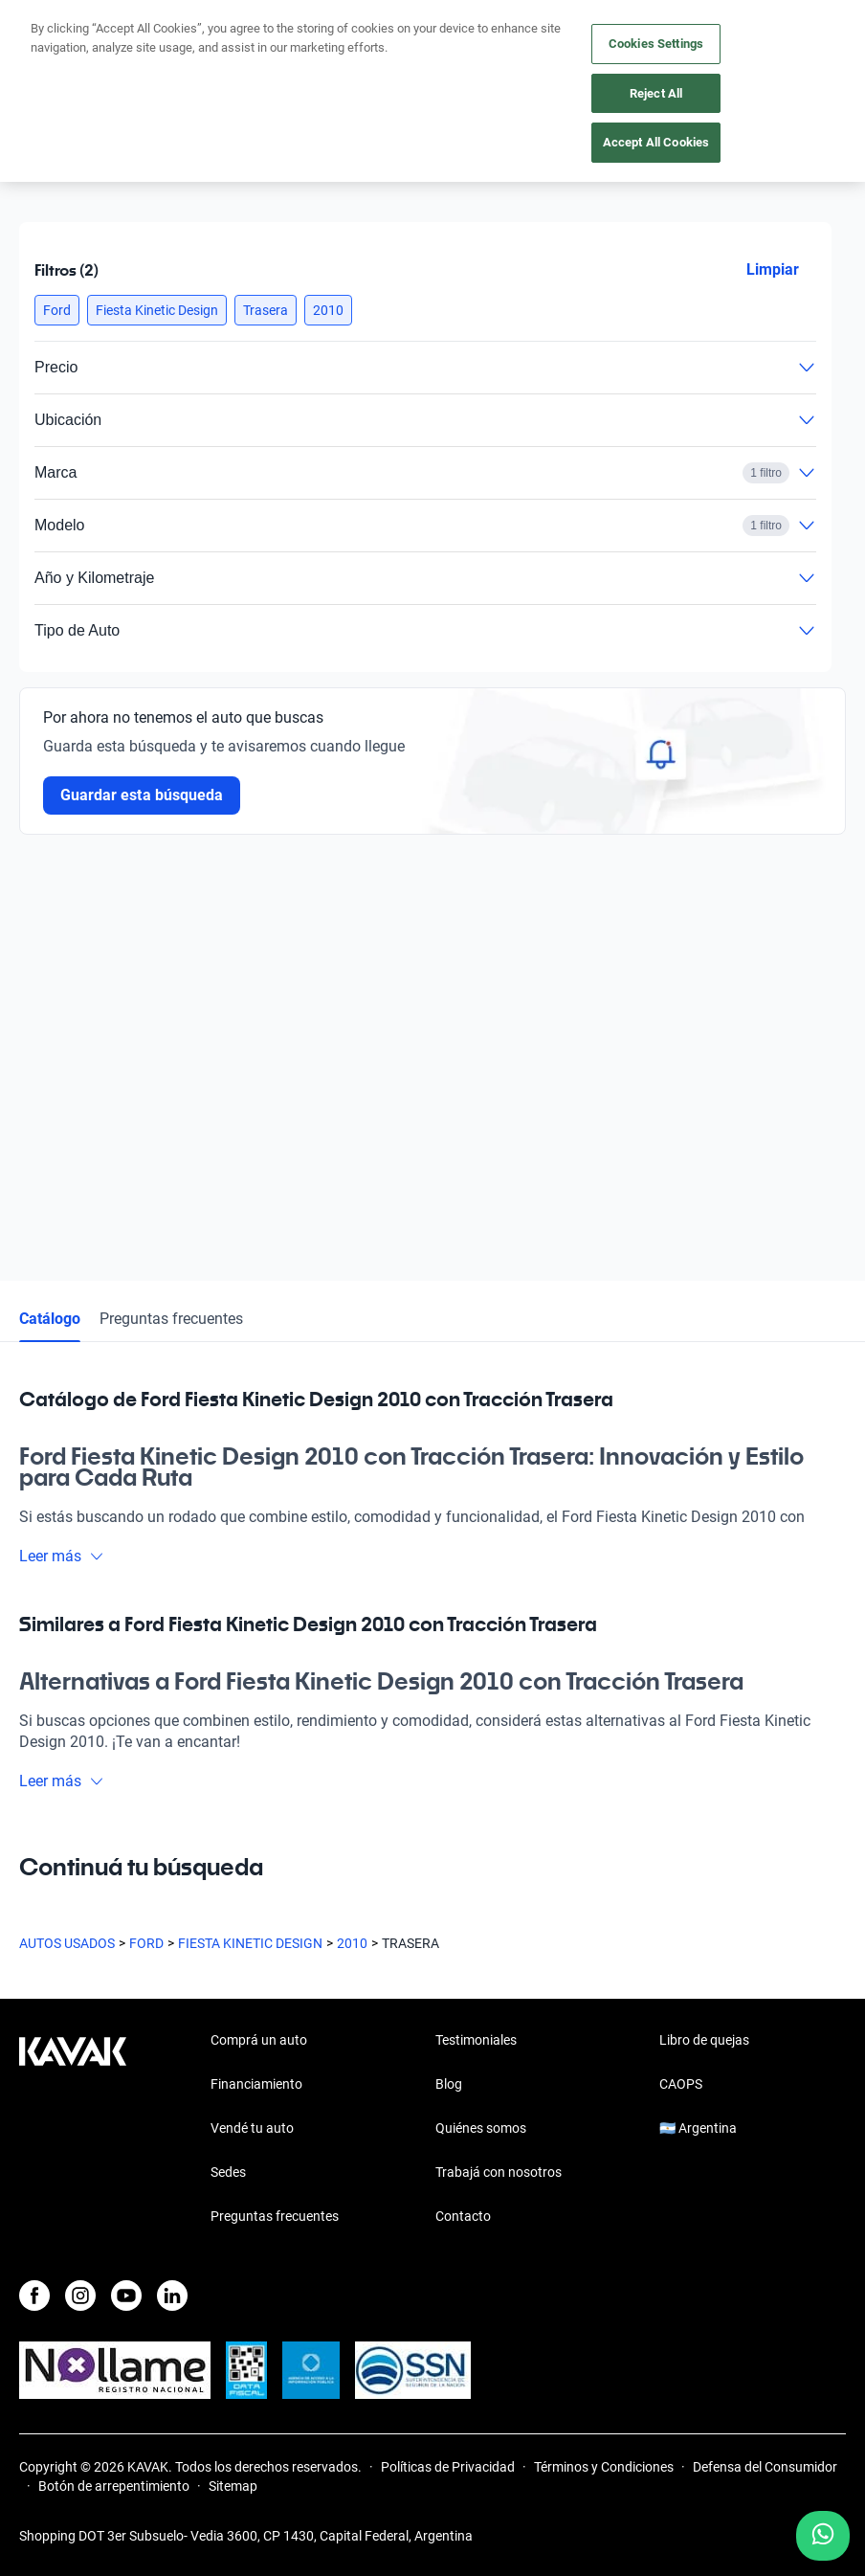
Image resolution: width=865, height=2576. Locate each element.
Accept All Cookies (656, 142)
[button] (56, 310)
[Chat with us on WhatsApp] (822, 2535)
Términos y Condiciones (604, 2467)
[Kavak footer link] (72, 2130)
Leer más (61, 1556)
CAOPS (680, 2084)
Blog (448, 2084)
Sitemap (233, 2486)
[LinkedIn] (172, 2295)
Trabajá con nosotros (498, 2172)
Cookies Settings (656, 43)
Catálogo (49, 1319)
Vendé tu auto (252, 2128)
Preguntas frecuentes (171, 1319)
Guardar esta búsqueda (141, 795)
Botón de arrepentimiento (113, 2486)
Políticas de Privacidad (448, 2467)
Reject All (656, 93)
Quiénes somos (480, 2128)
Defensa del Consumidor (765, 2467)
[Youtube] (126, 2295)
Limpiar (772, 269)
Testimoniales (476, 2040)
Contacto (463, 2216)
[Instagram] (80, 2295)
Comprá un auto (259, 2040)
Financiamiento (256, 2084)
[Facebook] (34, 2295)
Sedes (228, 2172)
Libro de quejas (704, 2040)
